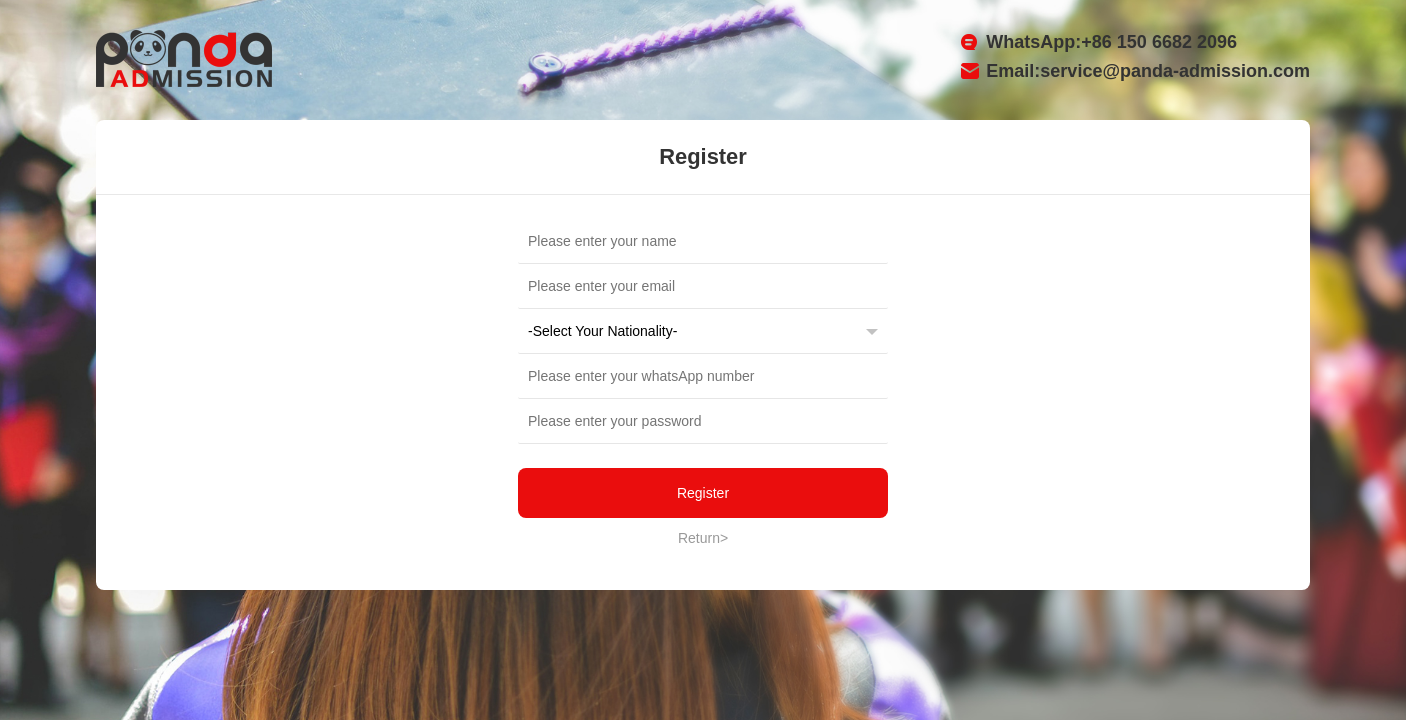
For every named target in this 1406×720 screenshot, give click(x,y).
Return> (703, 538)
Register (703, 493)
